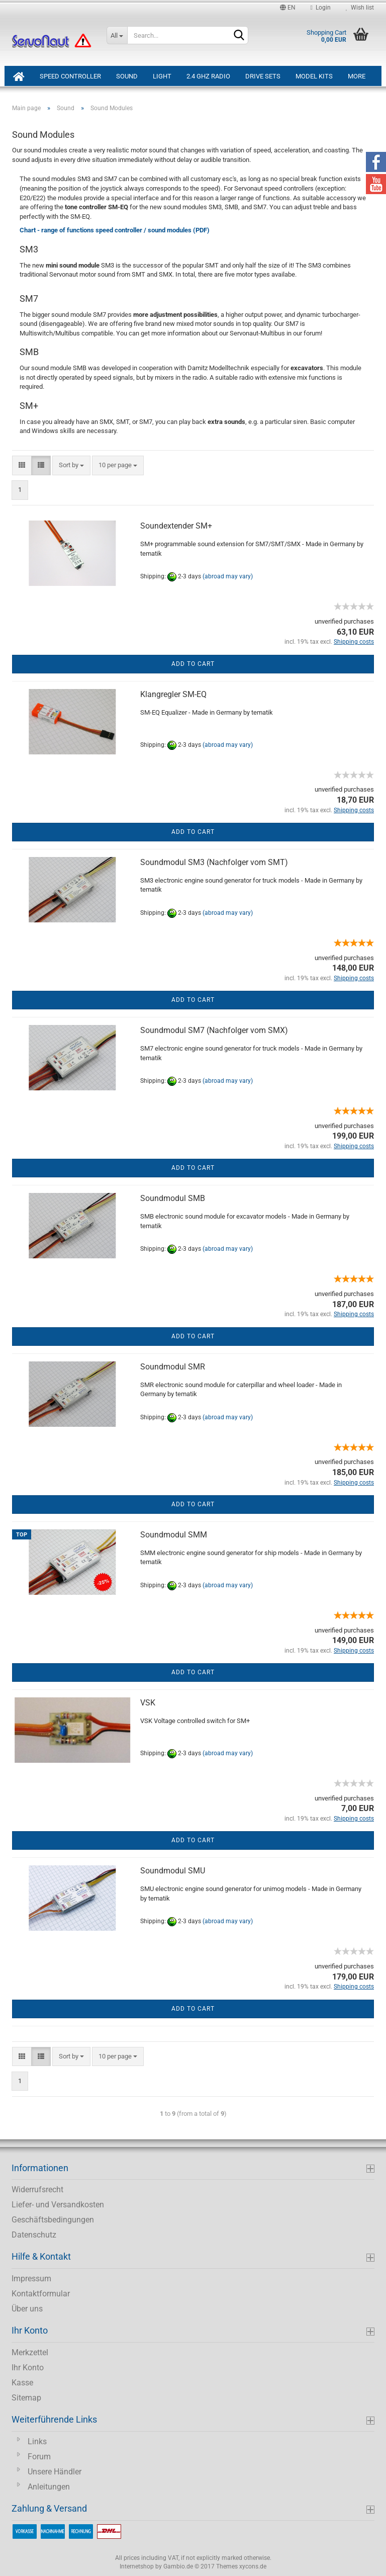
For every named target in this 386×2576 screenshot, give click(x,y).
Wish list (360, 7)
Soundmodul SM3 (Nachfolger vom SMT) (214, 862)
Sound (127, 76)
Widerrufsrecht (37, 2189)
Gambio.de (178, 2566)
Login (321, 7)
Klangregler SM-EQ (173, 694)
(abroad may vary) (228, 576)
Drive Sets (262, 76)
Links (37, 2441)
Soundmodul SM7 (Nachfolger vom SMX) (214, 1030)
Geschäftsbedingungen (53, 2219)
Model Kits (314, 76)
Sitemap (26, 2397)
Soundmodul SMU (172, 1870)
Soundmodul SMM (173, 1534)
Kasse (22, 2382)
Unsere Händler (54, 2471)
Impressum (31, 2278)
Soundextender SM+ (176, 526)
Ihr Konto (28, 2367)
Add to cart (193, 663)
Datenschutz (34, 2235)
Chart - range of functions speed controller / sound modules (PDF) (115, 230)
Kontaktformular (41, 2293)
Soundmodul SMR (172, 1366)
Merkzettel (30, 2352)
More (356, 76)
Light (162, 76)
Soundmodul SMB (172, 1198)
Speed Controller (70, 76)
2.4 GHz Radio (208, 76)
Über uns (27, 2308)
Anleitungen (49, 2487)
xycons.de (252, 2566)
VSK (147, 1702)
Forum (39, 2456)
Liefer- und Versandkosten (58, 2204)
